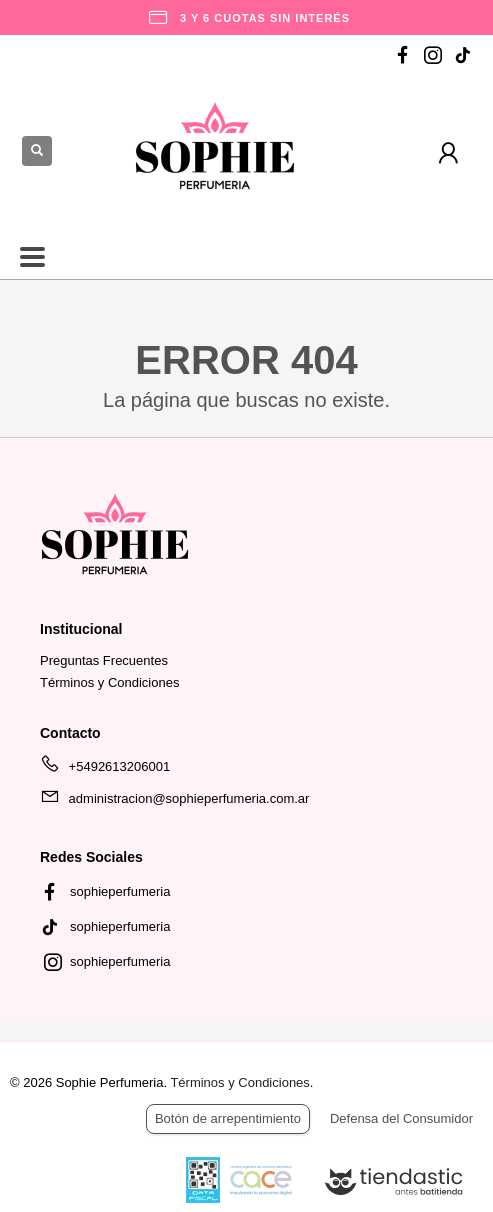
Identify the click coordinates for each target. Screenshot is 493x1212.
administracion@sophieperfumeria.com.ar (174, 802)
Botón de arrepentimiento (228, 1118)
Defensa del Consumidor (401, 1118)
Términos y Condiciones (109, 682)
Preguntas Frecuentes (104, 660)
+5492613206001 (105, 770)
